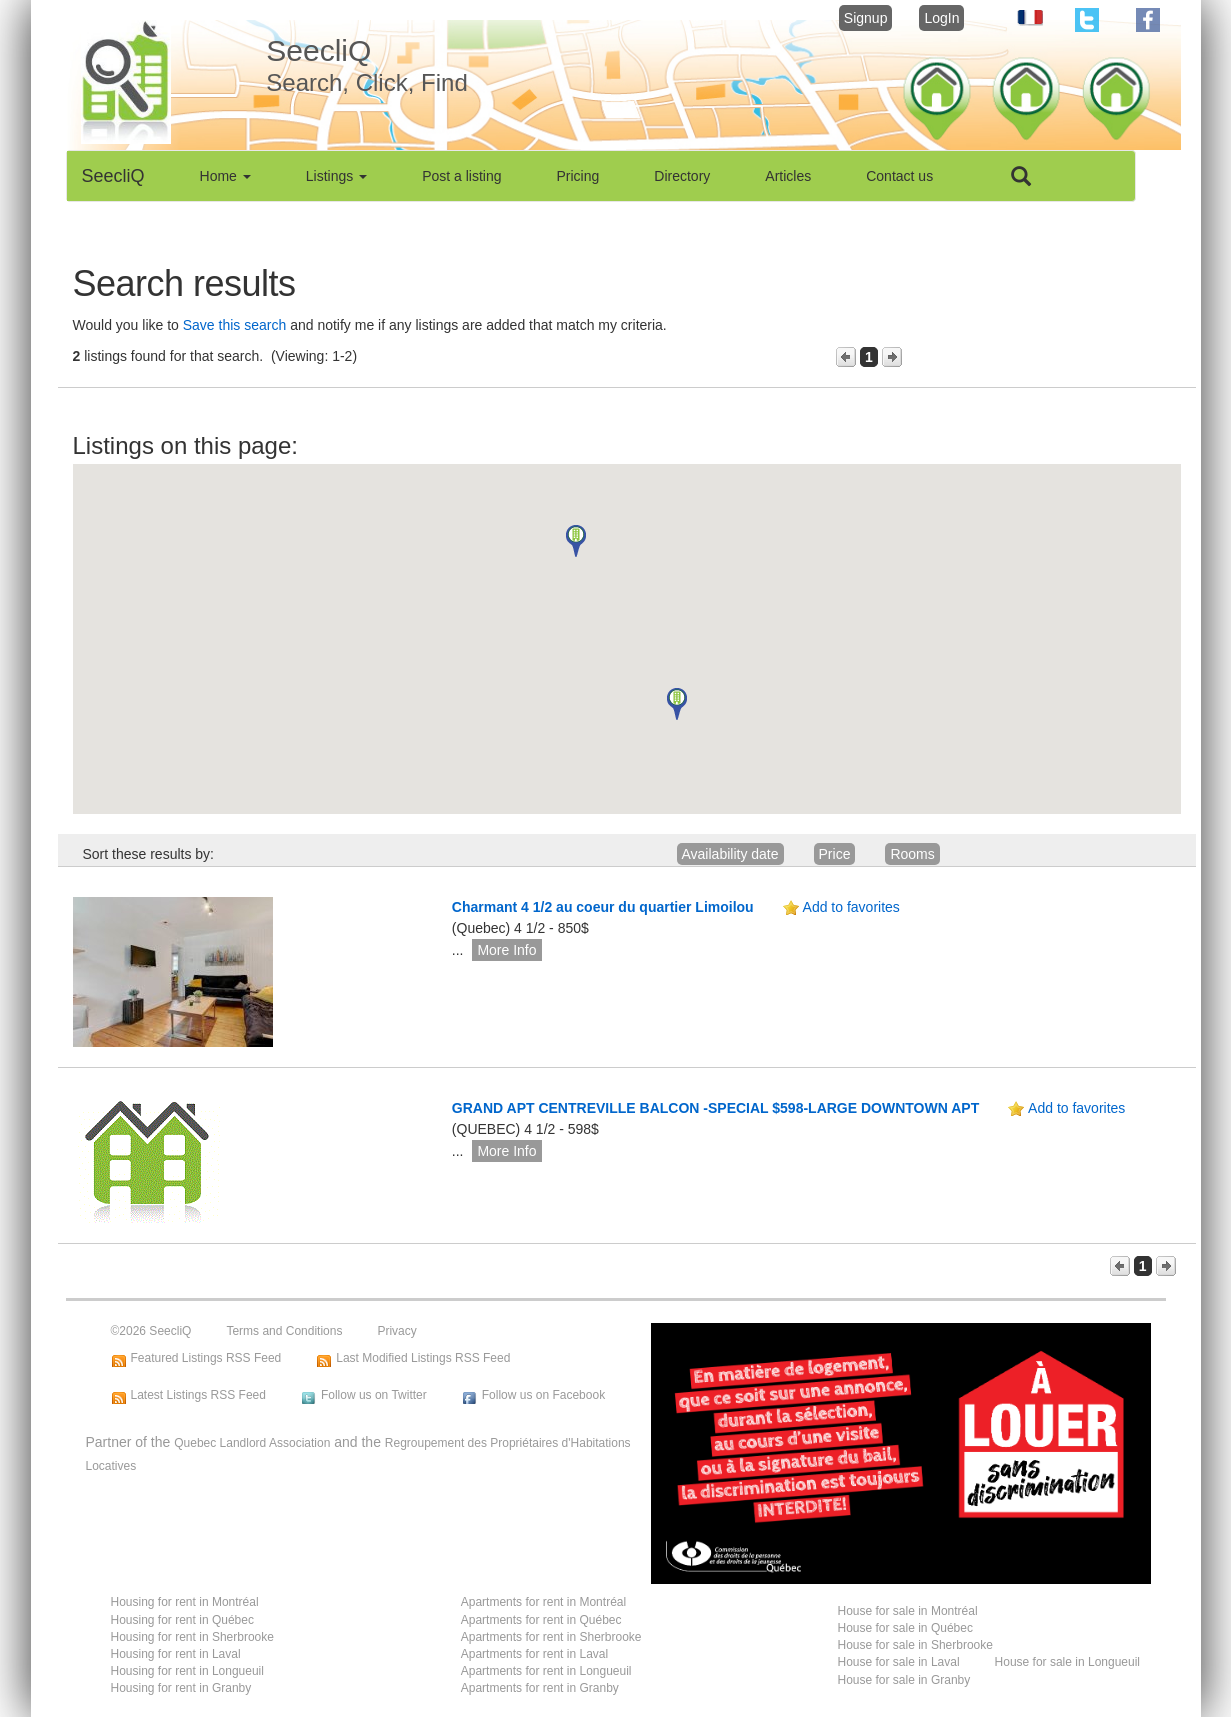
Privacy (396, 1331)
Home (225, 176)
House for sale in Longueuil (1067, 1662)
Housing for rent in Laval (176, 1654)
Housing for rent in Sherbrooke (192, 1637)
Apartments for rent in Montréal (543, 1602)
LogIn (941, 18)
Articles (788, 176)
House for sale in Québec (905, 1628)
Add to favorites (851, 907)
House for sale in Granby (904, 1680)
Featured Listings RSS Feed (206, 1358)
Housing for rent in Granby (181, 1688)
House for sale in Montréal (908, 1611)
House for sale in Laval (899, 1662)
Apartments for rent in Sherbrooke (551, 1637)
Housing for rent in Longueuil (187, 1671)
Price (835, 854)
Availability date (730, 854)
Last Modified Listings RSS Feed (423, 1358)
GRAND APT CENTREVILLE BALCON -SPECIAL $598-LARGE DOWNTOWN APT (715, 1108)
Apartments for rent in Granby (540, 1688)
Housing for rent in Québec (182, 1620)
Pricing (578, 176)
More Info (506, 950)
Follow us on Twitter (374, 1395)
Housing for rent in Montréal (185, 1602)
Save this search (235, 325)
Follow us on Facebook (543, 1395)
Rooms (912, 854)
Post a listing (461, 176)
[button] (576, 541)
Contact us (899, 176)
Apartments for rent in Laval (534, 1654)
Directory (682, 176)
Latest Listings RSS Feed (198, 1395)
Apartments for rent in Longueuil (546, 1671)
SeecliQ (113, 176)
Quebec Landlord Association (252, 1443)
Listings (336, 176)
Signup (866, 18)
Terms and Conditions (284, 1331)
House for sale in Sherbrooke (915, 1645)
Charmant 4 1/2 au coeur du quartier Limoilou (603, 907)
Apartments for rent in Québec (541, 1620)
